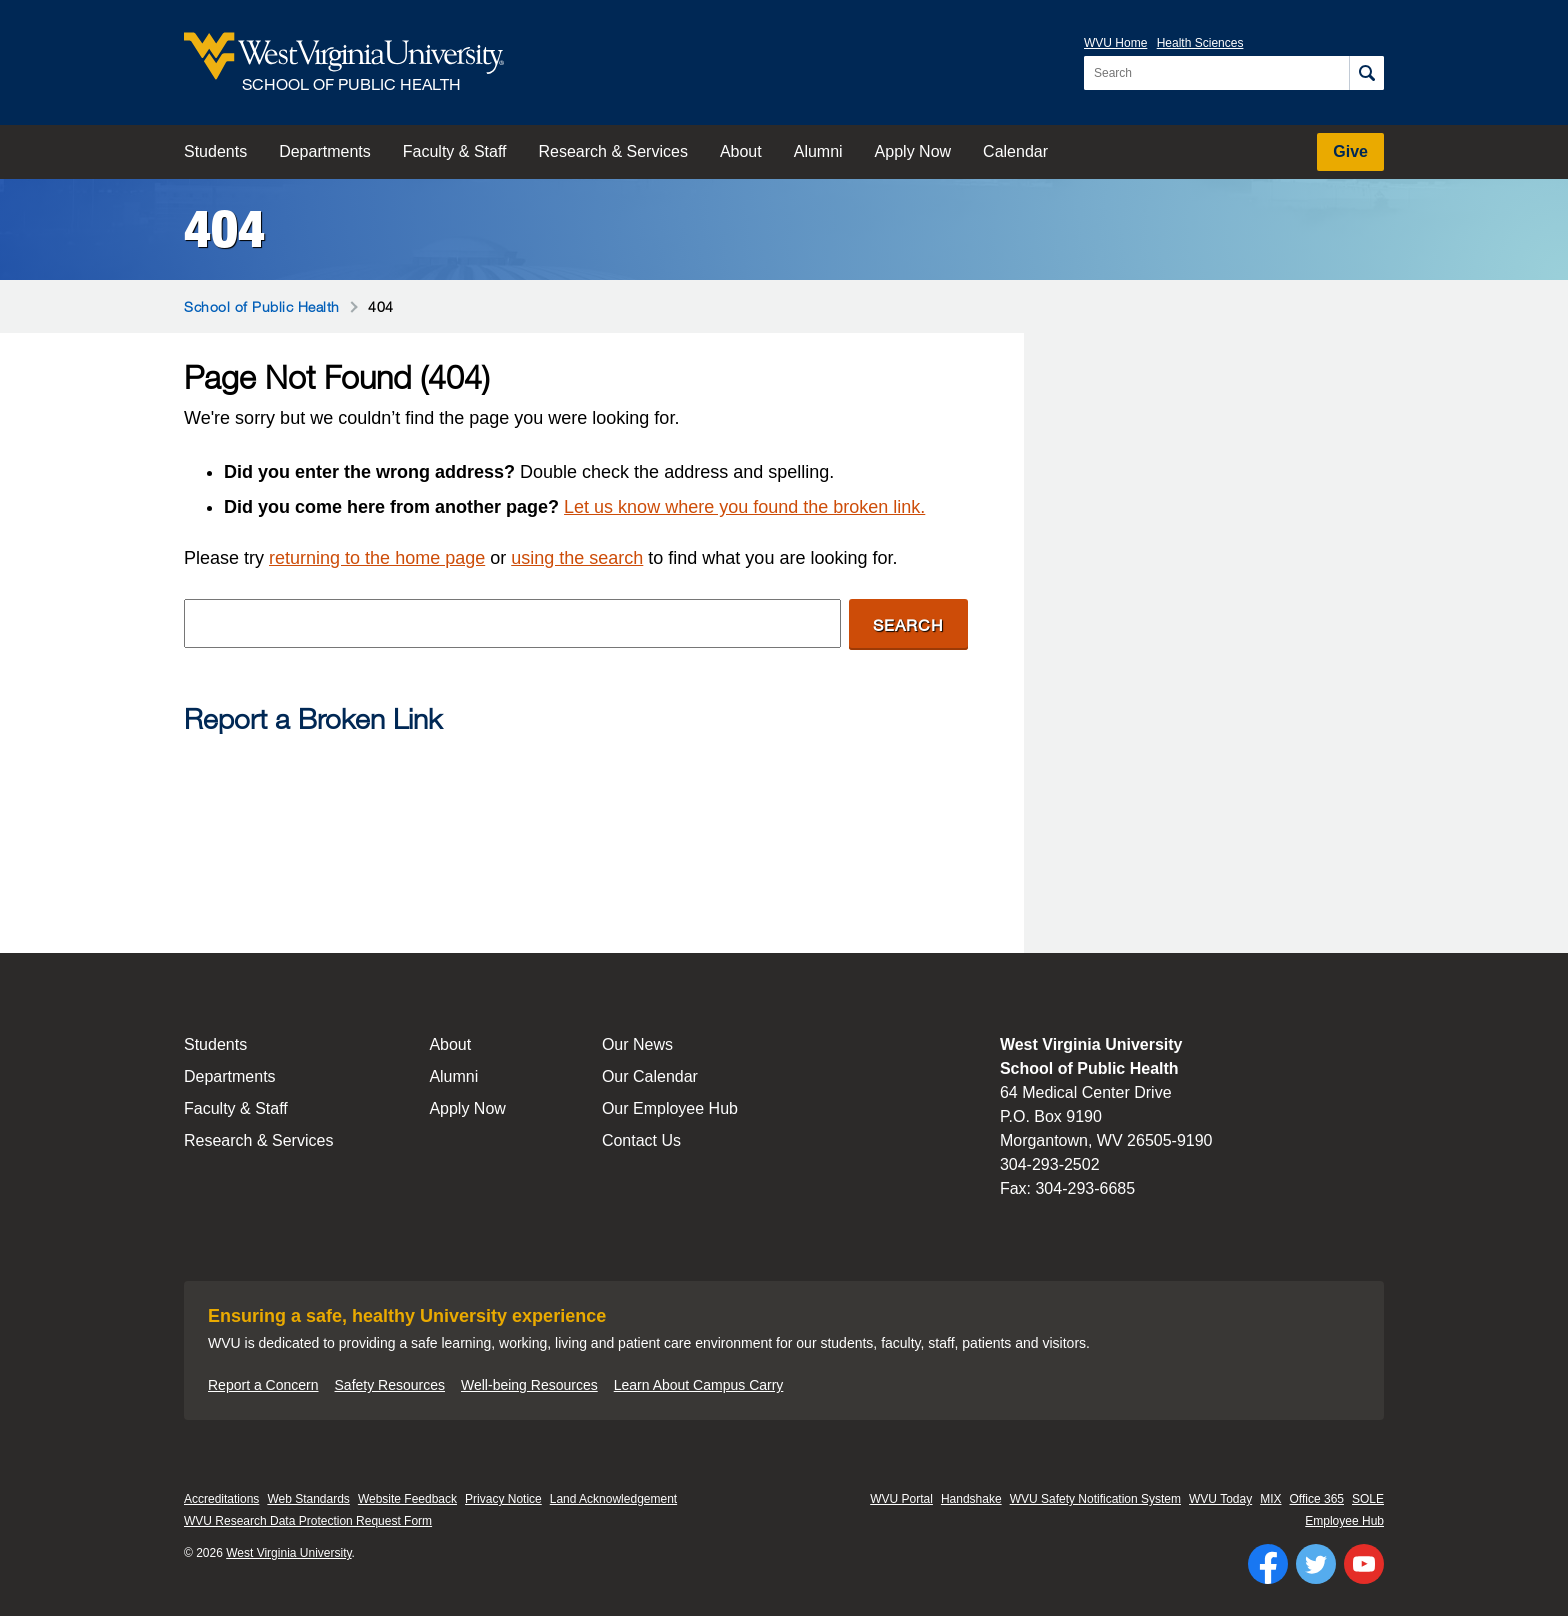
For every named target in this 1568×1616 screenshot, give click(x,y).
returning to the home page (377, 558)
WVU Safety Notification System (1095, 1499)
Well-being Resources (529, 1385)
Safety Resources (390, 1385)
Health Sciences (1200, 43)
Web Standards (308, 1499)
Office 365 (1317, 1499)
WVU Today (1220, 1499)
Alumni (818, 151)
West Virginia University (288, 1553)
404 (224, 229)
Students (215, 151)
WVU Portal (901, 1499)
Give (1350, 151)
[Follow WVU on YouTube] (1364, 1564)
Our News (637, 1044)
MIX (1270, 1499)
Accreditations (221, 1499)
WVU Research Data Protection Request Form (308, 1521)
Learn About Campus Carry (699, 1385)
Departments (325, 151)
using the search (577, 558)
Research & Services (613, 151)
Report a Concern (263, 1385)
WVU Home (1115, 43)
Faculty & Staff (455, 151)
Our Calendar (650, 1076)
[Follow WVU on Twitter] (1316, 1564)
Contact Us (641, 1140)
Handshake (971, 1499)
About (741, 151)
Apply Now (913, 151)
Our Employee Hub (670, 1108)
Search (908, 624)
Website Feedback (407, 1499)
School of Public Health (262, 306)
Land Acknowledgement (613, 1499)
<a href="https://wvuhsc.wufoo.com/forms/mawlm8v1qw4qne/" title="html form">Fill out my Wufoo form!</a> (576, 826)
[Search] (1366, 73)
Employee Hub (1344, 1521)
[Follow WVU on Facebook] (1268, 1564)
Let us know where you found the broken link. (744, 507)
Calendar (1015, 151)
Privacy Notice (503, 1499)
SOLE (1368, 1499)
